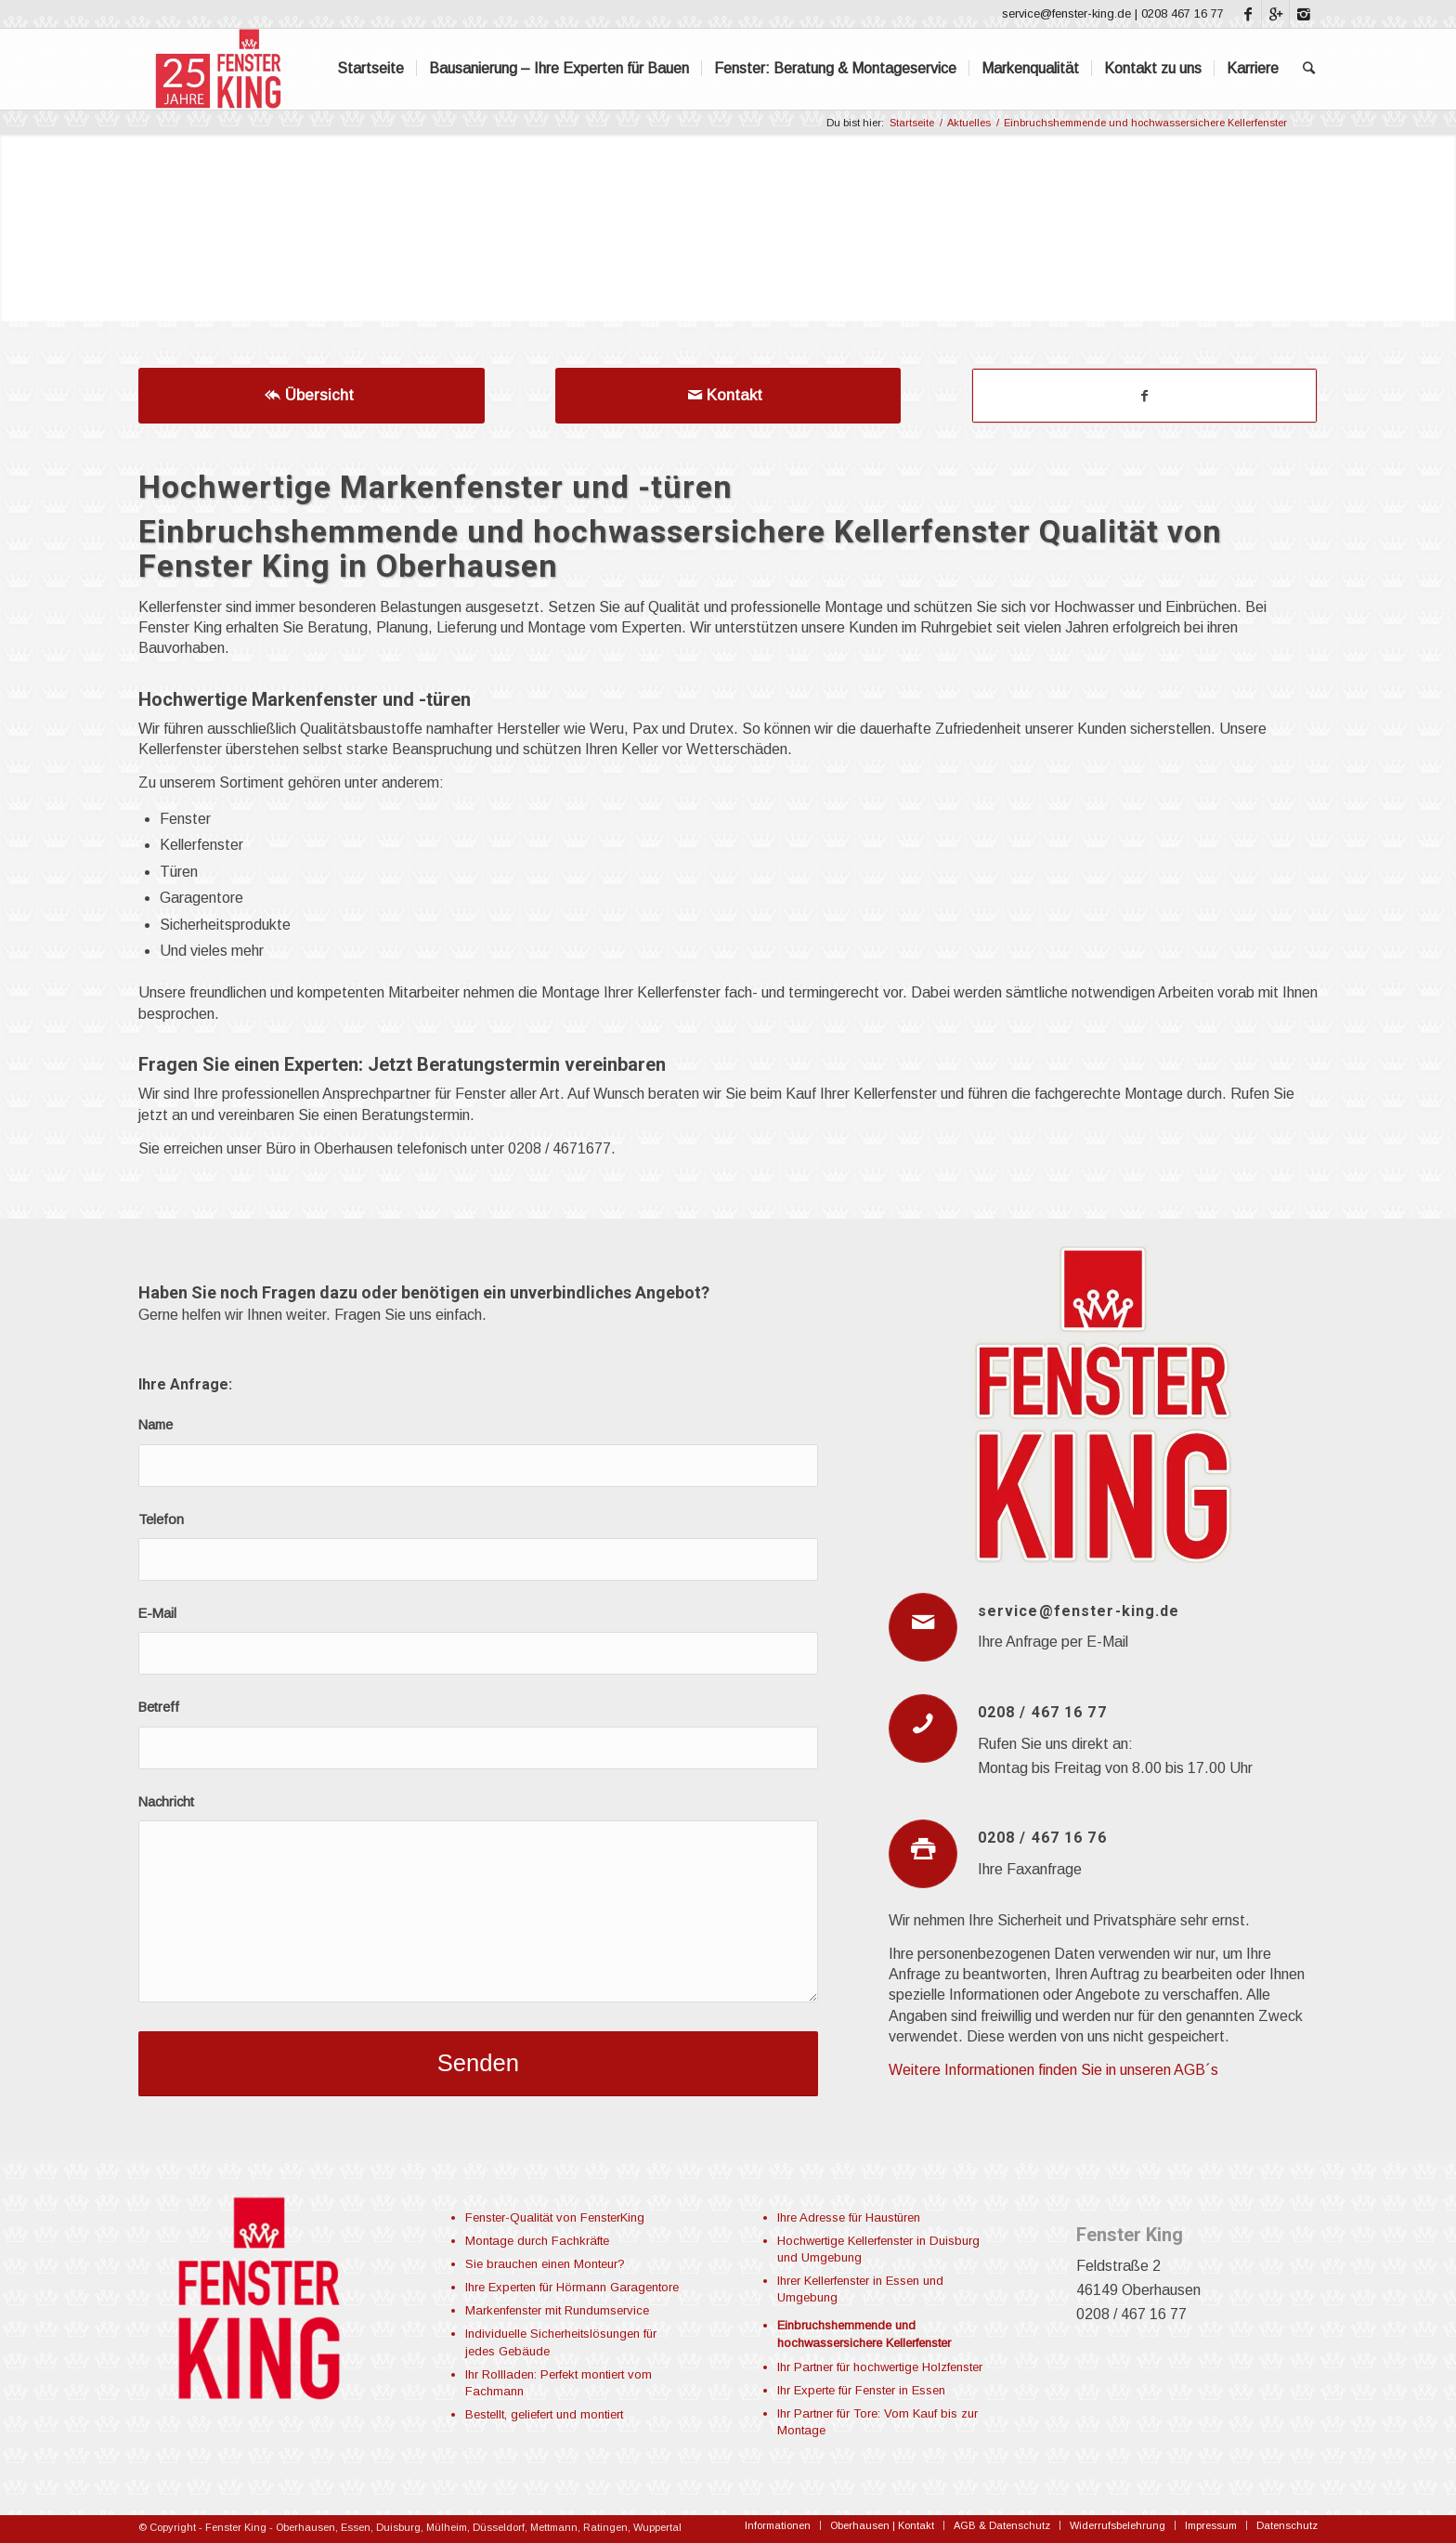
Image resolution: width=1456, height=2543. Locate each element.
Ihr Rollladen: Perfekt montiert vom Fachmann (558, 2382)
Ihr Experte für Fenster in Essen (861, 2390)
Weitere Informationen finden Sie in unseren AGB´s (1053, 2070)
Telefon (161, 1519)
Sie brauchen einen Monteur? (545, 2264)
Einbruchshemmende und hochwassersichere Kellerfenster (864, 2333)
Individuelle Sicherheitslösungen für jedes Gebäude (560, 2342)
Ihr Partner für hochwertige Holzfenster (879, 2367)
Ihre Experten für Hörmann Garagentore (572, 2287)
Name (155, 1424)
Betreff (158, 1707)
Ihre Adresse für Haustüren (848, 2217)
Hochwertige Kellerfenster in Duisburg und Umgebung (878, 2249)
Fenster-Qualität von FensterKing (554, 2217)
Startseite (912, 122)
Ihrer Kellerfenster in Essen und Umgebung (860, 2289)
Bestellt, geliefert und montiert (544, 2414)
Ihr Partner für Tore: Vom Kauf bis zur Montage (877, 2421)
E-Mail (157, 1613)
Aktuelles (969, 122)
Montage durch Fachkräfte (537, 2241)
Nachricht (166, 1801)
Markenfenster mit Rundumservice (557, 2310)
